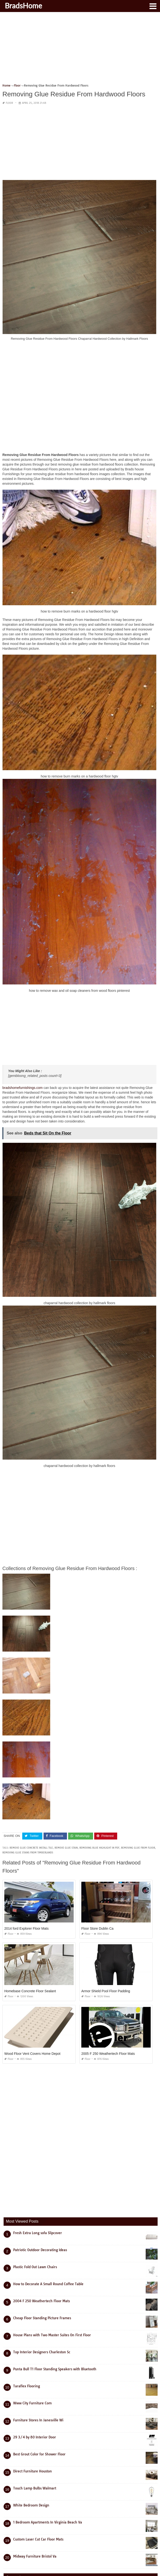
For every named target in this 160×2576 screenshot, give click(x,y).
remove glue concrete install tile (31, 1847)
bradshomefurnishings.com (22, 1088)
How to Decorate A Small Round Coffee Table (48, 2284)
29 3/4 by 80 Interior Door (34, 2437)
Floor (9, 103)
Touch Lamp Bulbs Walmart (34, 2488)
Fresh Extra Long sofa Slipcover (37, 2233)
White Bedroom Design (31, 2505)
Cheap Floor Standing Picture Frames (42, 2318)
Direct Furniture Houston (32, 2471)
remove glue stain (66, 1847)
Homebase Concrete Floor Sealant (30, 1991)
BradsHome (23, 5)
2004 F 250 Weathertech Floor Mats (41, 2301)
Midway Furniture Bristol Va (34, 2556)
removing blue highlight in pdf (99, 1847)
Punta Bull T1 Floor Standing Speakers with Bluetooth (54, 2369)
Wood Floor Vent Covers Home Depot (32, 2054)
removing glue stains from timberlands (27, 1852)
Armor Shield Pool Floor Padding (105, 1991)
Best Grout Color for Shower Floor (39, 2454)
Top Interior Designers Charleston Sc (41, 2352)
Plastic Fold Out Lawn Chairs (35, 2267)
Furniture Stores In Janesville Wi (38, 2420)
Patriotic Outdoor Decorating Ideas (40, 2250)
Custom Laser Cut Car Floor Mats (38, 2539)
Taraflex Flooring (26, 2386)
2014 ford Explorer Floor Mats (26, 1928)
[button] (153, 6)
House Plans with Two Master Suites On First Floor (52, 2335)
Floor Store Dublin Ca (97, 1928)
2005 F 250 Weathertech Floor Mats (108, 2054)
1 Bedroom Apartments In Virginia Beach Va (47, 2522)
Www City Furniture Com (32, 2403)
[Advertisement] (80, 49)
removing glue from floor (138, 1847)
